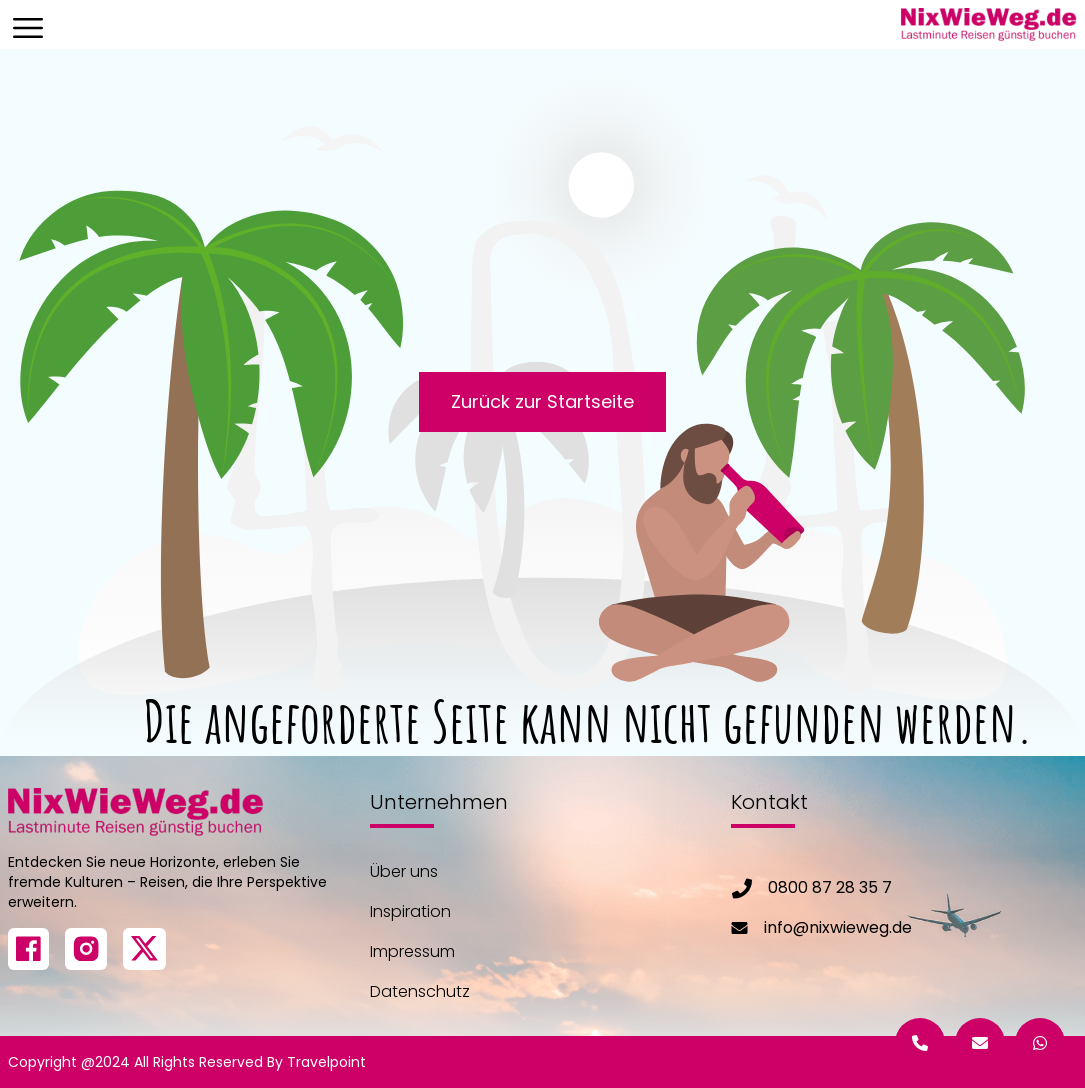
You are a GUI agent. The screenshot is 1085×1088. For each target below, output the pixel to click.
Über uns (404, 871)
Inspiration (410, 911)
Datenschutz (420, 991)
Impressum (412, 951)
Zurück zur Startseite (542, 401)
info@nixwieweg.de (838, 927)
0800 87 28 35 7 (830, 887)
